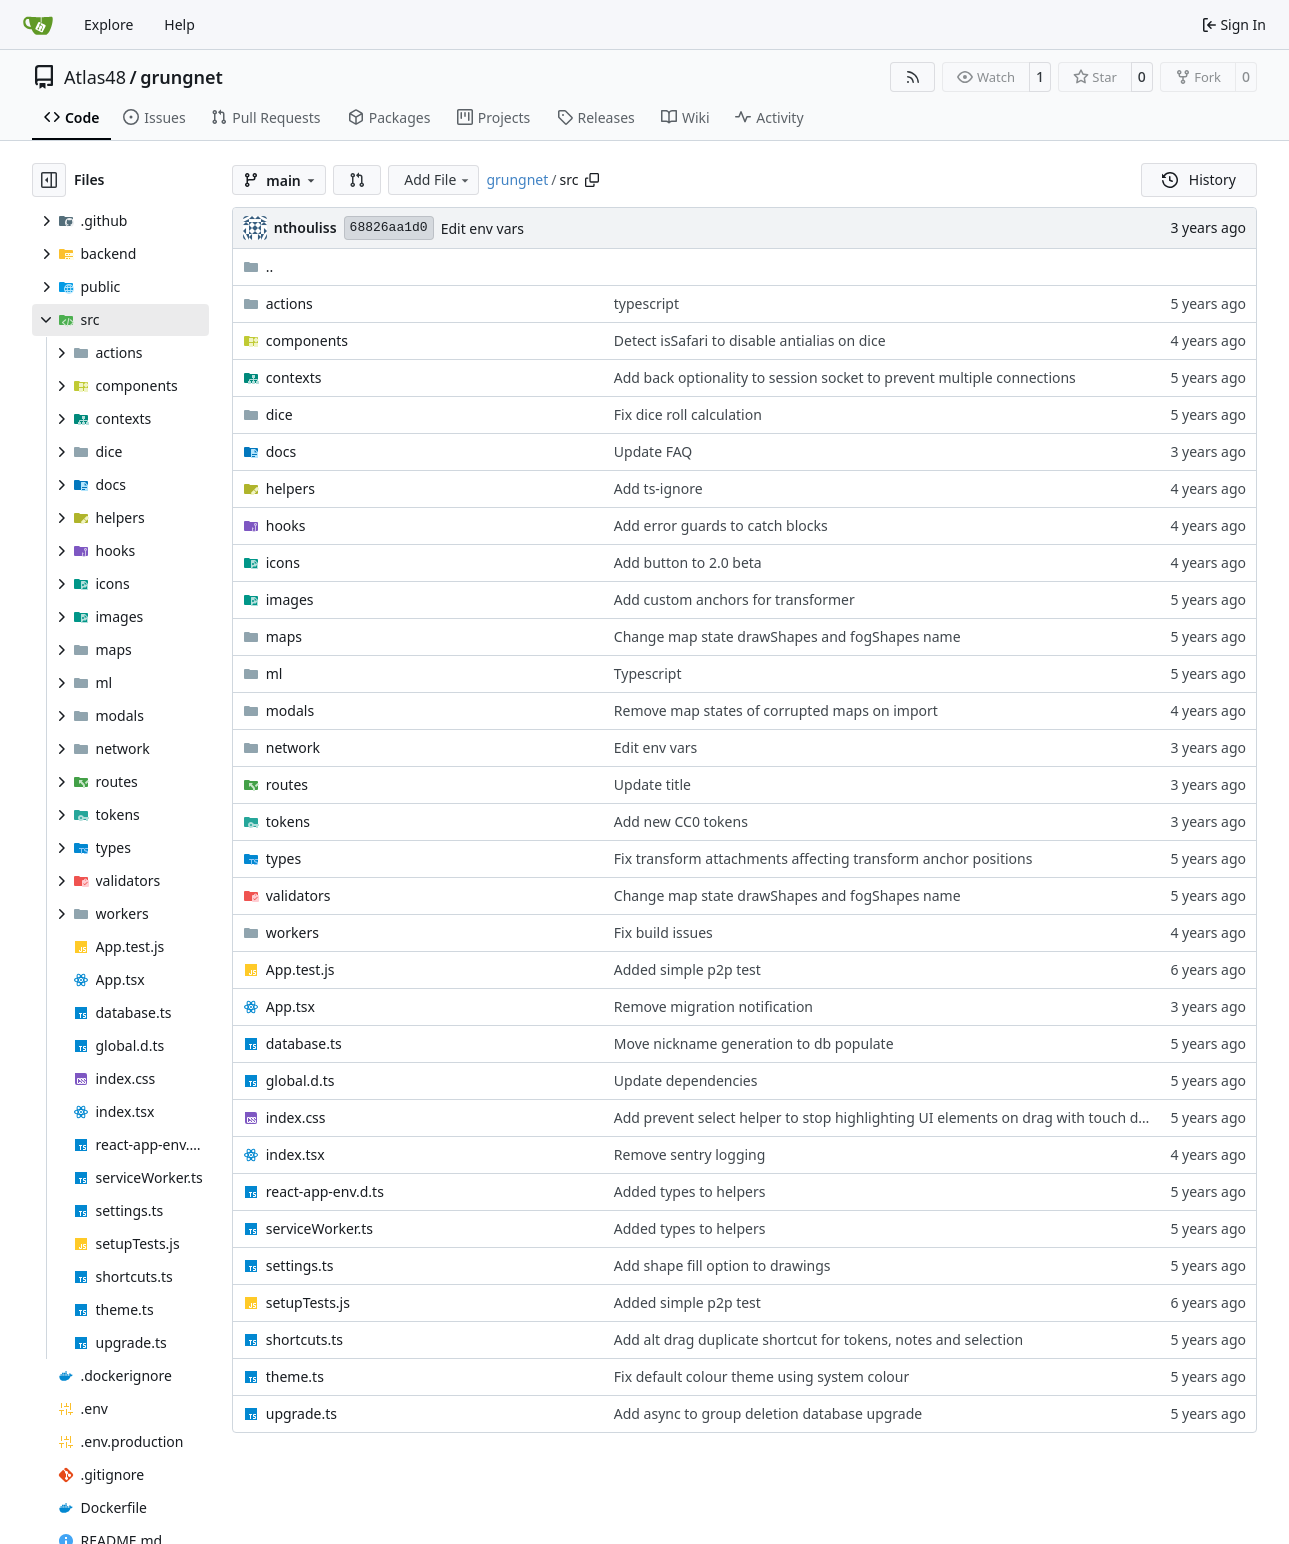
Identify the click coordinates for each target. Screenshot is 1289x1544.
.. (258, 266)
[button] (357, 180)
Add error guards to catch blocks (721, 525)
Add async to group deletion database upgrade (768, 1413)
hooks (286, 525)
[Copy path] (592, 180)
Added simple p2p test (687, 969)
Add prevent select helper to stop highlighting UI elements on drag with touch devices (896, 1117)
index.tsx (295, 1154)
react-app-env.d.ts (325, 1191)
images (290, 599)
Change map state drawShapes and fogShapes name (787, 636)
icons (283, 562)
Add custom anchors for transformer (734, 599)
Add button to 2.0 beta (688, 562)
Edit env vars (482, 228)
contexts (294, 377)
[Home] (38, 25)
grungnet (181, 77)
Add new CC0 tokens (681, 821)
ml (274, 673)
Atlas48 (95, 77)
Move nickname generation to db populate (754, 1043)
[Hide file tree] (49, 180)
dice (279, 414)
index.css (296, 1117)
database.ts (304, 1043)
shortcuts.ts (304, 1339)
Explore (108, 24)
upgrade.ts (301, 1413)
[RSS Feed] (913, 77)
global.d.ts (300, 1080)
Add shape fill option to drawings (722, 1265)
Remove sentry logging (690, 1154)
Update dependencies (686, 1080)
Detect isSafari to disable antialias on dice (750, 340)
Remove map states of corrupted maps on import (776, 710)
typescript (646, 303)
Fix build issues (663, 932)
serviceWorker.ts (319, 1228)
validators (298, 895)
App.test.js (300, 969)
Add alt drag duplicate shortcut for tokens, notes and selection (818, 1339)
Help (179, 24)
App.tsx (290, 1006)
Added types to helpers (690, 1191)
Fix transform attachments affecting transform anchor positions (823, 858)
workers (292, 932)
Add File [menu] (438, 179)
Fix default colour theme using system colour (761, 1376)
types (283, 858)
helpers (290, 488)
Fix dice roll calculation (688, 414)
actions (289, 303)
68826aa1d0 (389, 227)
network (293, 747)
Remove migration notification (713, 1006)
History (1199, 179)
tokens (288, 821)
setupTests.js (308, 1302)
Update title (652, 784)
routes (287, 784)
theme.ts (295, 1376)
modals (290, 710)
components (307, 340)
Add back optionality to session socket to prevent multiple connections (845, 377)
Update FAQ (653, 451)
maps (284, 636)
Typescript (648, 673)
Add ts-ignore (658, 488)
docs (281, 451)
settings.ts (300, 1265)
